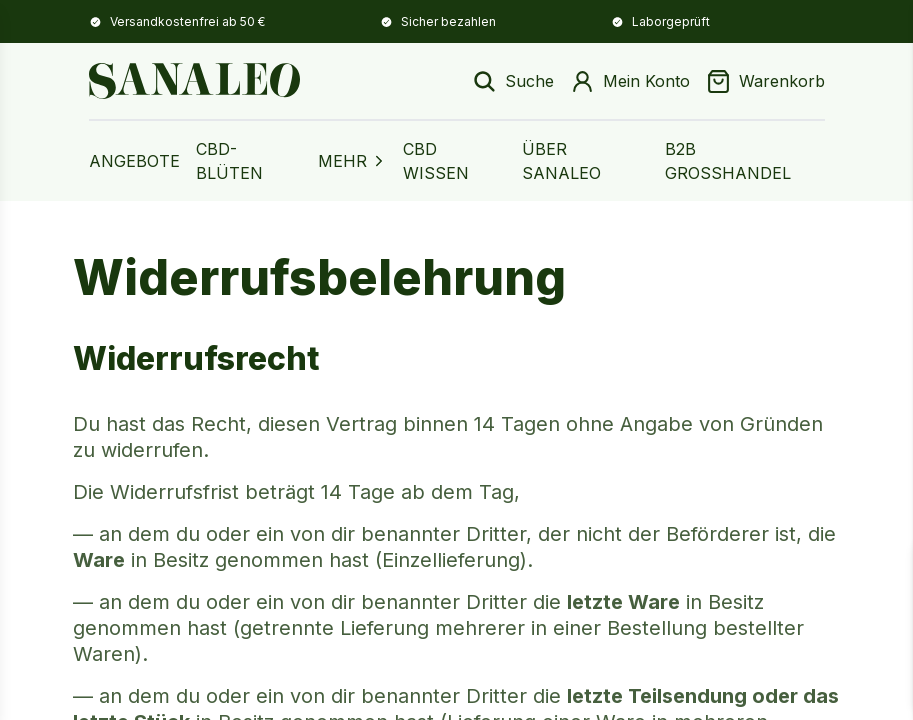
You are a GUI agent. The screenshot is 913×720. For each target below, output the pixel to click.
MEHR (352, 161)
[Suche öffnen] (513, 81)
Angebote (134, 161)
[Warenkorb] (765, 81)
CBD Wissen (436, 161)
